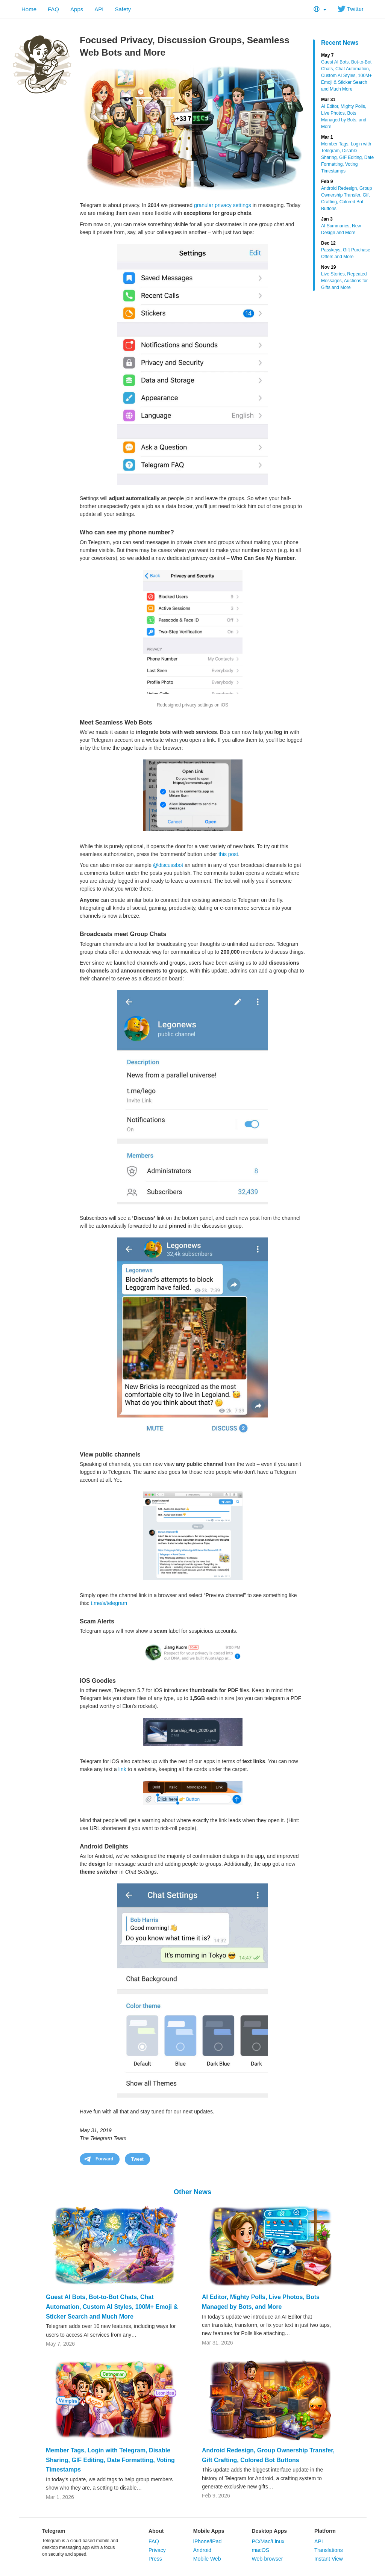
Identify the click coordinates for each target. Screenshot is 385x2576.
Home (28, 9)
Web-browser (267, 2559)
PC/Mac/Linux (268, 2541)
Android (202, 2550)
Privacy (157, 2550)
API (98, 9)
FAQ (53, 9)
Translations (328, 2550)
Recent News (340, 42)
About (156, 2531)
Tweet (137, 2159)
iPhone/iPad (207, 2541)
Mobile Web (207, 2559)
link (122, 1769)
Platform (325, 2531)
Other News (192, 2192)
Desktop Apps (269, 2531)
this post (228, 854)
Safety (123, 9)
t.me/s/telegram (109, 1603)
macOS (260, 2550)
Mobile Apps (208, 2531)
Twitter (351, 9)
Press (155, 2559)
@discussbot (168, 865)
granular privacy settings (222, 205)
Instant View (328, 2559)
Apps (76, 9)
